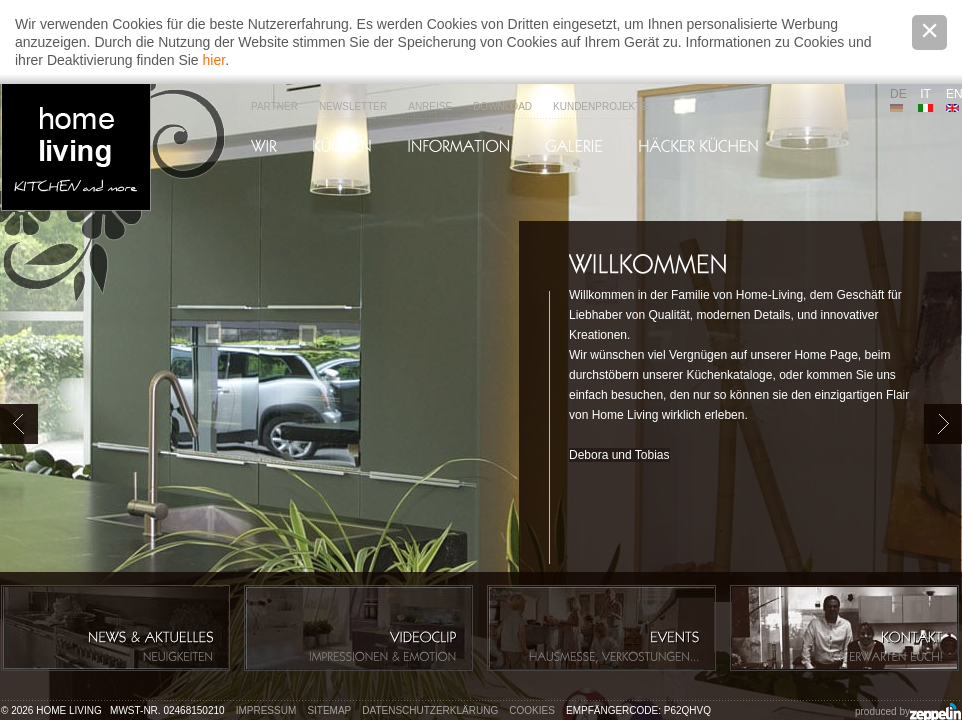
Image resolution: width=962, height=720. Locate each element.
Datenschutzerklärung (430, 710)
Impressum (266, 710)
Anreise (430, 106)
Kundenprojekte (600, 106)
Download (502, 106)
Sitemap (329, 710)
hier (214, 60)
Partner (274, 106)
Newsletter (353, 106)
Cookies (532, 710)
